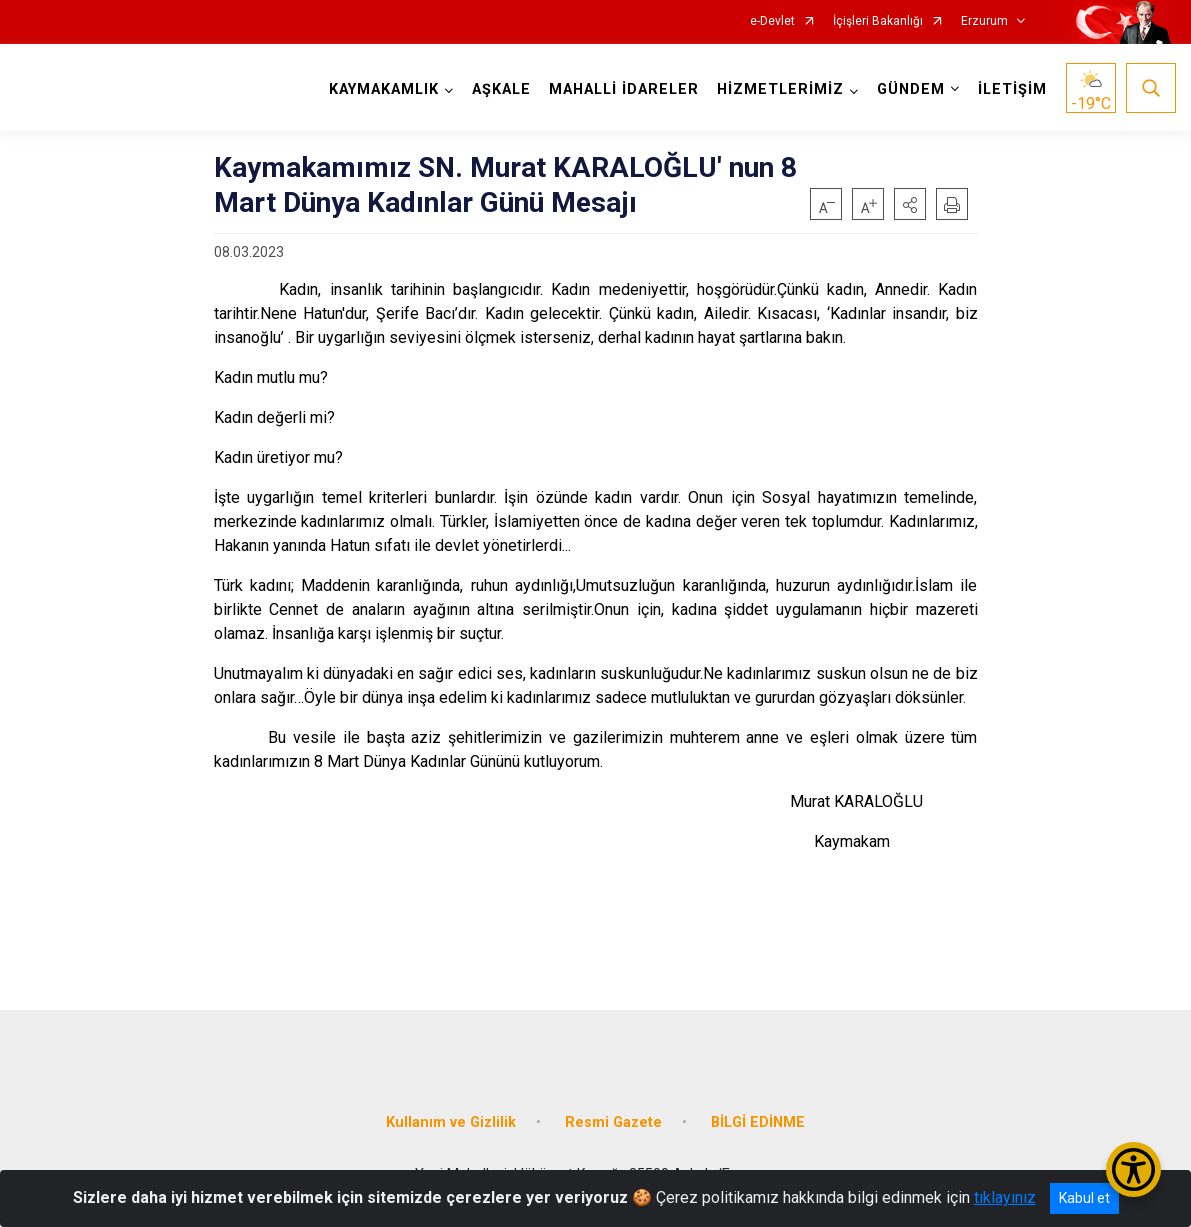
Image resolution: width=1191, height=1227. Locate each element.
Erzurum (984, 21)
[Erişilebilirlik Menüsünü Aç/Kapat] (1133, 1169)
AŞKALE (501, 89)
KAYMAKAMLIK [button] (384, 89)
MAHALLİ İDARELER (624, 89)
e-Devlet (772, 21)
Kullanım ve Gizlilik (451, 1122)
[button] (910, 204)
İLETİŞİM (1012, 89)
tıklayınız (1005, 1197)
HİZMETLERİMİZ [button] (780, 89)
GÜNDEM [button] (911, 89)
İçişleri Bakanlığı (878, 21)
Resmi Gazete (613, 1122)
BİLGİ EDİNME (758, 1122)
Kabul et (1084, 1198)
